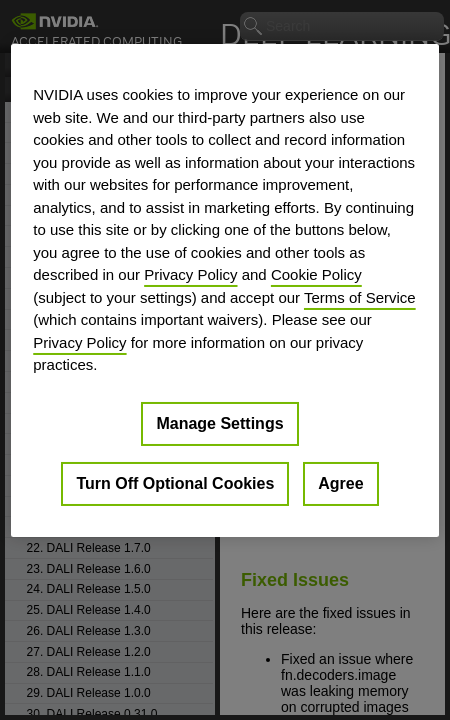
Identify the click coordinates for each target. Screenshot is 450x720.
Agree (340, 482)
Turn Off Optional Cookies (175, 482)
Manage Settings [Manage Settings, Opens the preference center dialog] (219, 422)
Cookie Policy (316, 274)
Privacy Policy (190, 274)
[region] (225, 290)
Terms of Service (360, 296)
